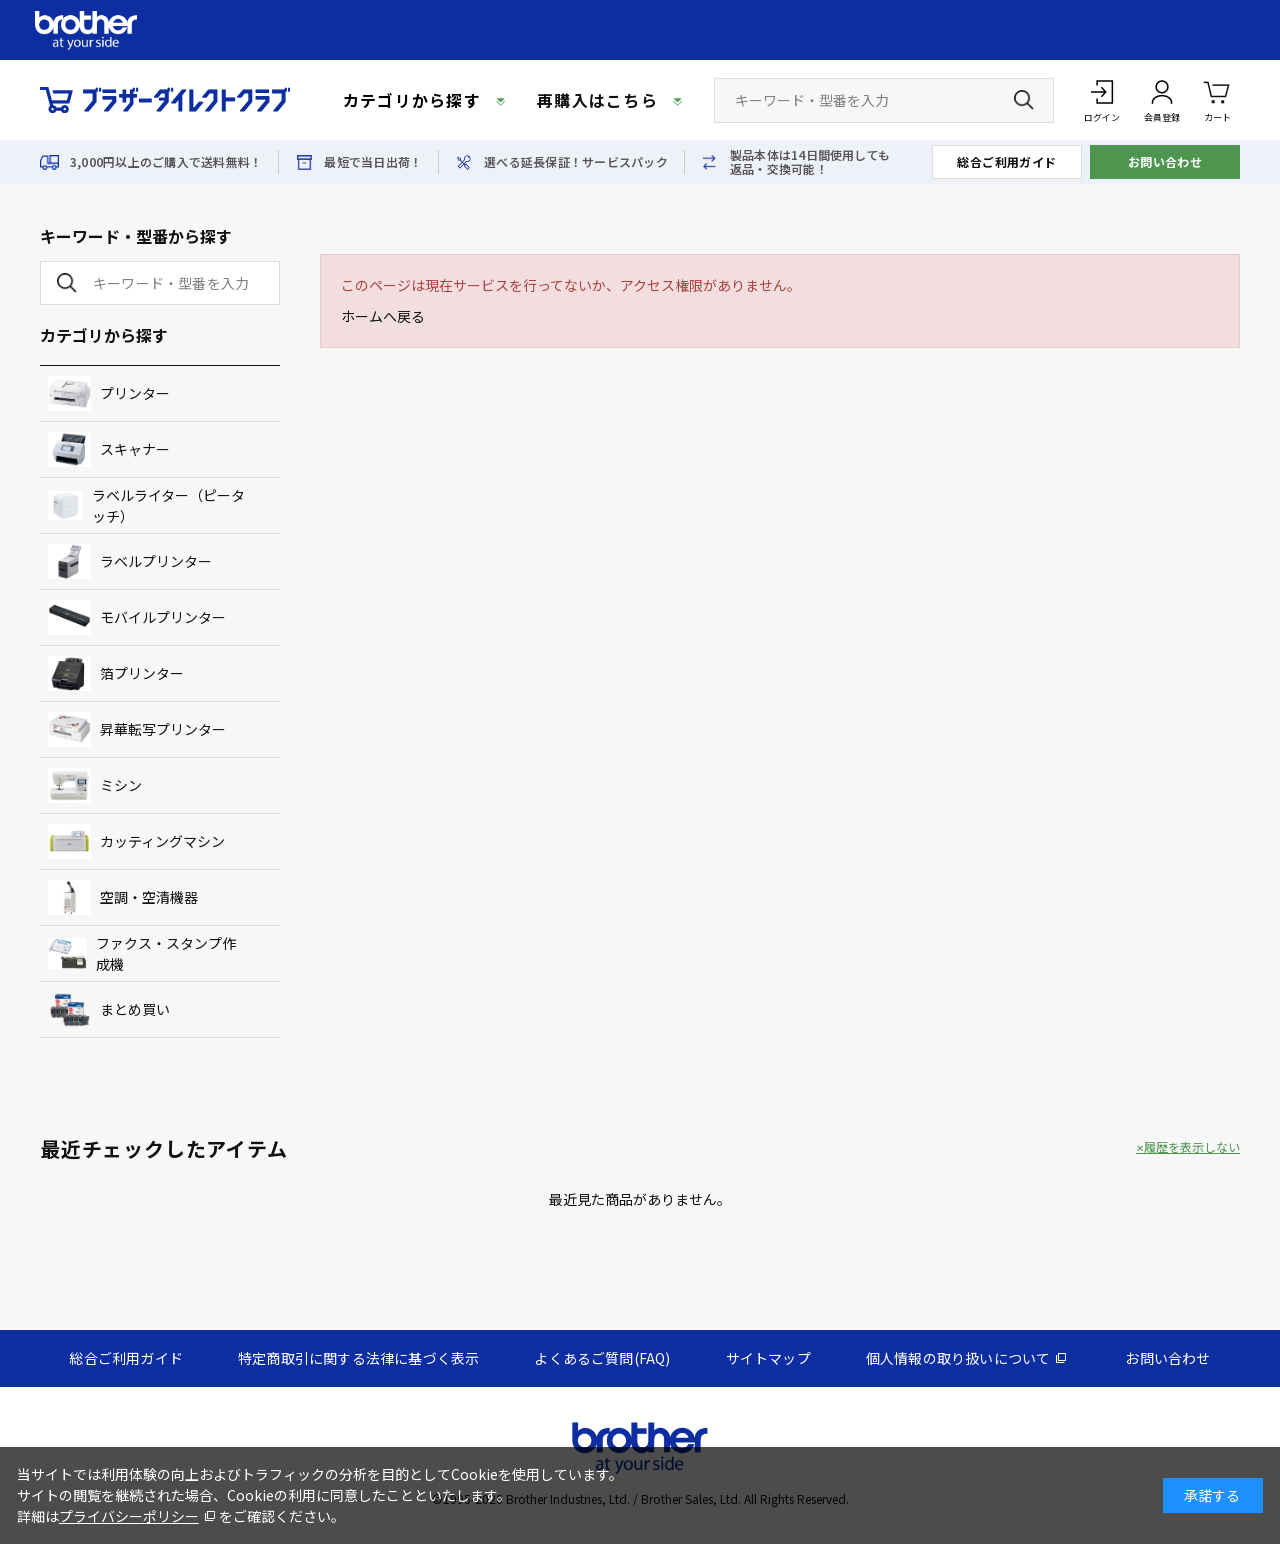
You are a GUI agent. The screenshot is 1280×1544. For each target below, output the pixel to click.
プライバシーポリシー (129, 1516)
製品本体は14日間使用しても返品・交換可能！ (810, 162)
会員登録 (1162, 117)
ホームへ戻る (383, 316)
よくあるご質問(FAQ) (602, 1358)
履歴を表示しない (1192, 1147)
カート (1217, 99)
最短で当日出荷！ (373, 162)
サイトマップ (768, 1358)
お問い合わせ (1165, 161)
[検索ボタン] (1024, 100)
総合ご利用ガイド (1007, 161)
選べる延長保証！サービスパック (576, 162)
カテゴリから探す (412, 100)
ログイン (1102, 117)
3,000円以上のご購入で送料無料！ (166, 162)
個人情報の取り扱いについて (958, 1358)
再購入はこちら (597, 100)
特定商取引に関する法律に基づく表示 (358, 1358)
